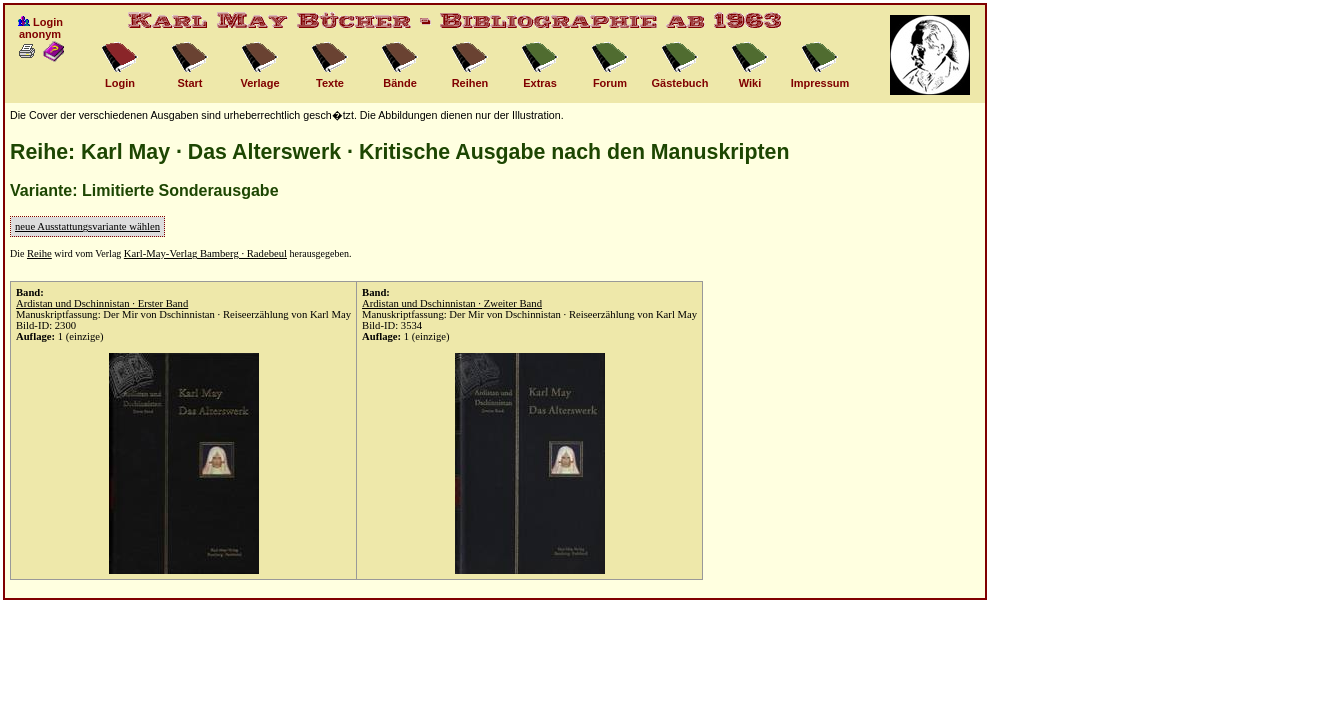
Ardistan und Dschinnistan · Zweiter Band (452, 303)
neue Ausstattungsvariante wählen (87, 226)
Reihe (39, 253)
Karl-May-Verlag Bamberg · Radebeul (205, 253)
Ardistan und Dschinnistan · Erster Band (102, 303)
